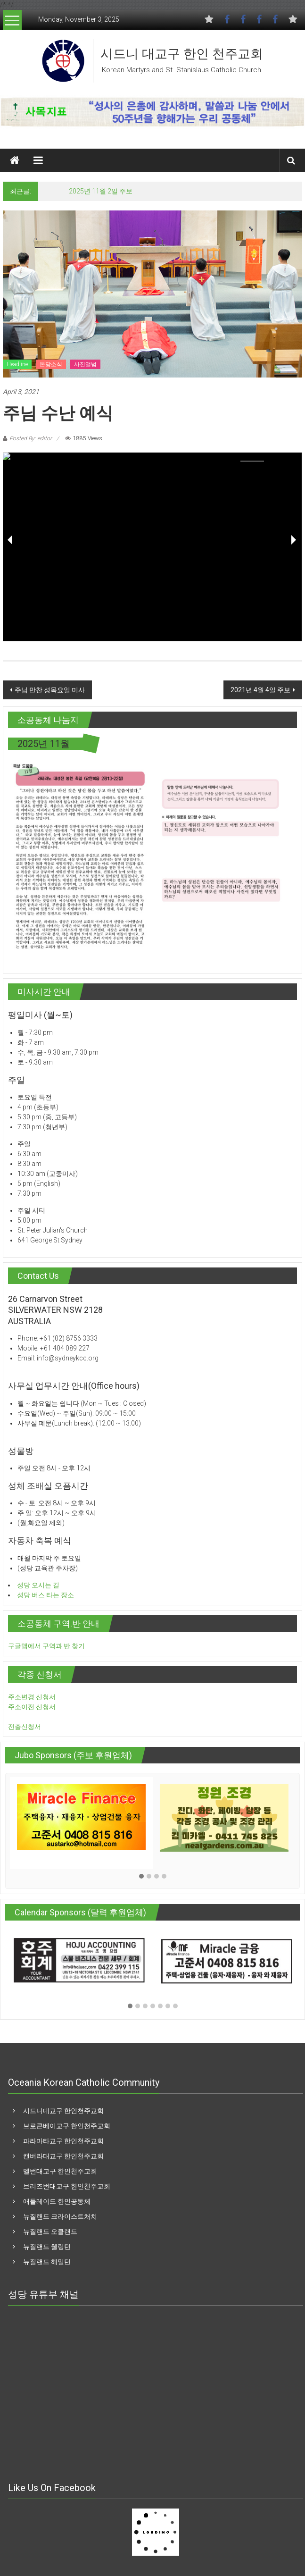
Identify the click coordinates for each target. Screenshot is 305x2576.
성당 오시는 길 (38, 1585)
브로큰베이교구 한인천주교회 (66, 2126)
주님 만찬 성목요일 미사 (50, 690)
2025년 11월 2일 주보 (100, 191)
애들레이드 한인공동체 (57, 2201)
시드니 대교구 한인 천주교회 (181, 53)
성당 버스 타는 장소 (45, 1595)
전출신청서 (24, 1726)
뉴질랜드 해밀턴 (47, 2262)
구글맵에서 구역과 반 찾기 (46, 1646)
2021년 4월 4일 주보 (260, 690)
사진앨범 (85, 364)
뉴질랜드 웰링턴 (47, 2246)
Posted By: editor (30, 438)
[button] (141, 1877)
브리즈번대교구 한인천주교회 (66, 2186)
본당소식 (51, 364)
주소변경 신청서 (32, 1697)
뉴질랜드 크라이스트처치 (60, 2216)
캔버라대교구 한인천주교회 (63, 2156)
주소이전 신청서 (32, 1707)
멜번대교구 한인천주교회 (60, 2171)
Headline (17, 364)
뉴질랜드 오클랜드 (50, 2231)
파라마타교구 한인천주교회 (63, 2141)
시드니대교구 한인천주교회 (63, 2111)
